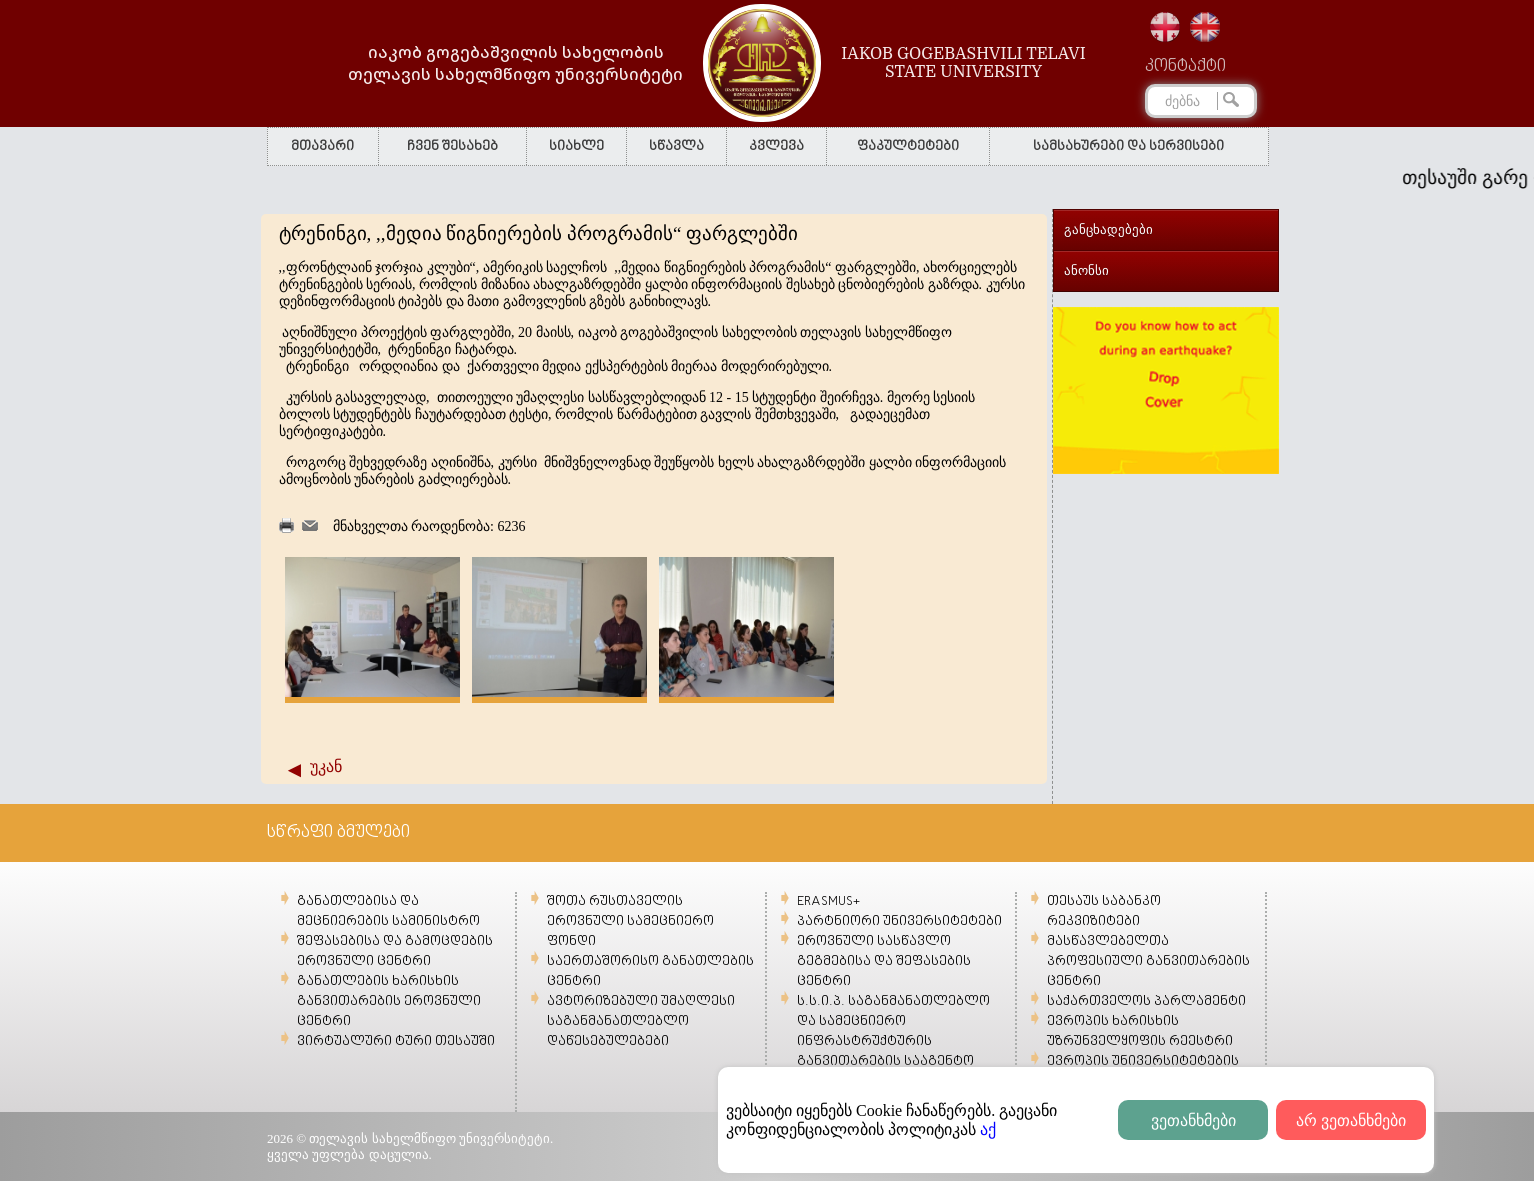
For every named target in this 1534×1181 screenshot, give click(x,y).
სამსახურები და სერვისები (1128, 146)
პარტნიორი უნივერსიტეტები (899, 921)
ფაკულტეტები (908, 146)
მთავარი (322, 146)
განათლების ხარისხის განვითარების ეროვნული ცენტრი (389, 1001)
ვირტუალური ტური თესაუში (396, 1041)
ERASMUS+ (828, 901)
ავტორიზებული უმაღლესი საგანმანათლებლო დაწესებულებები (641, 1021)
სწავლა (676, 146)
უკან (326, 766)
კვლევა (776, 146)
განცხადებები (1108, 229)
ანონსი (1086, 270)
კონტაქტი (1185, 67)
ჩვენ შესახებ (452, 146)
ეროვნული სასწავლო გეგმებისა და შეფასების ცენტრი (884, 961)
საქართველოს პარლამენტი (1146, 1001)
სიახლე (576, 146)
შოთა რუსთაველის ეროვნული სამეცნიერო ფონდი (630, 921)
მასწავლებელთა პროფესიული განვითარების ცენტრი (1148, 961)
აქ (988, 1129)
